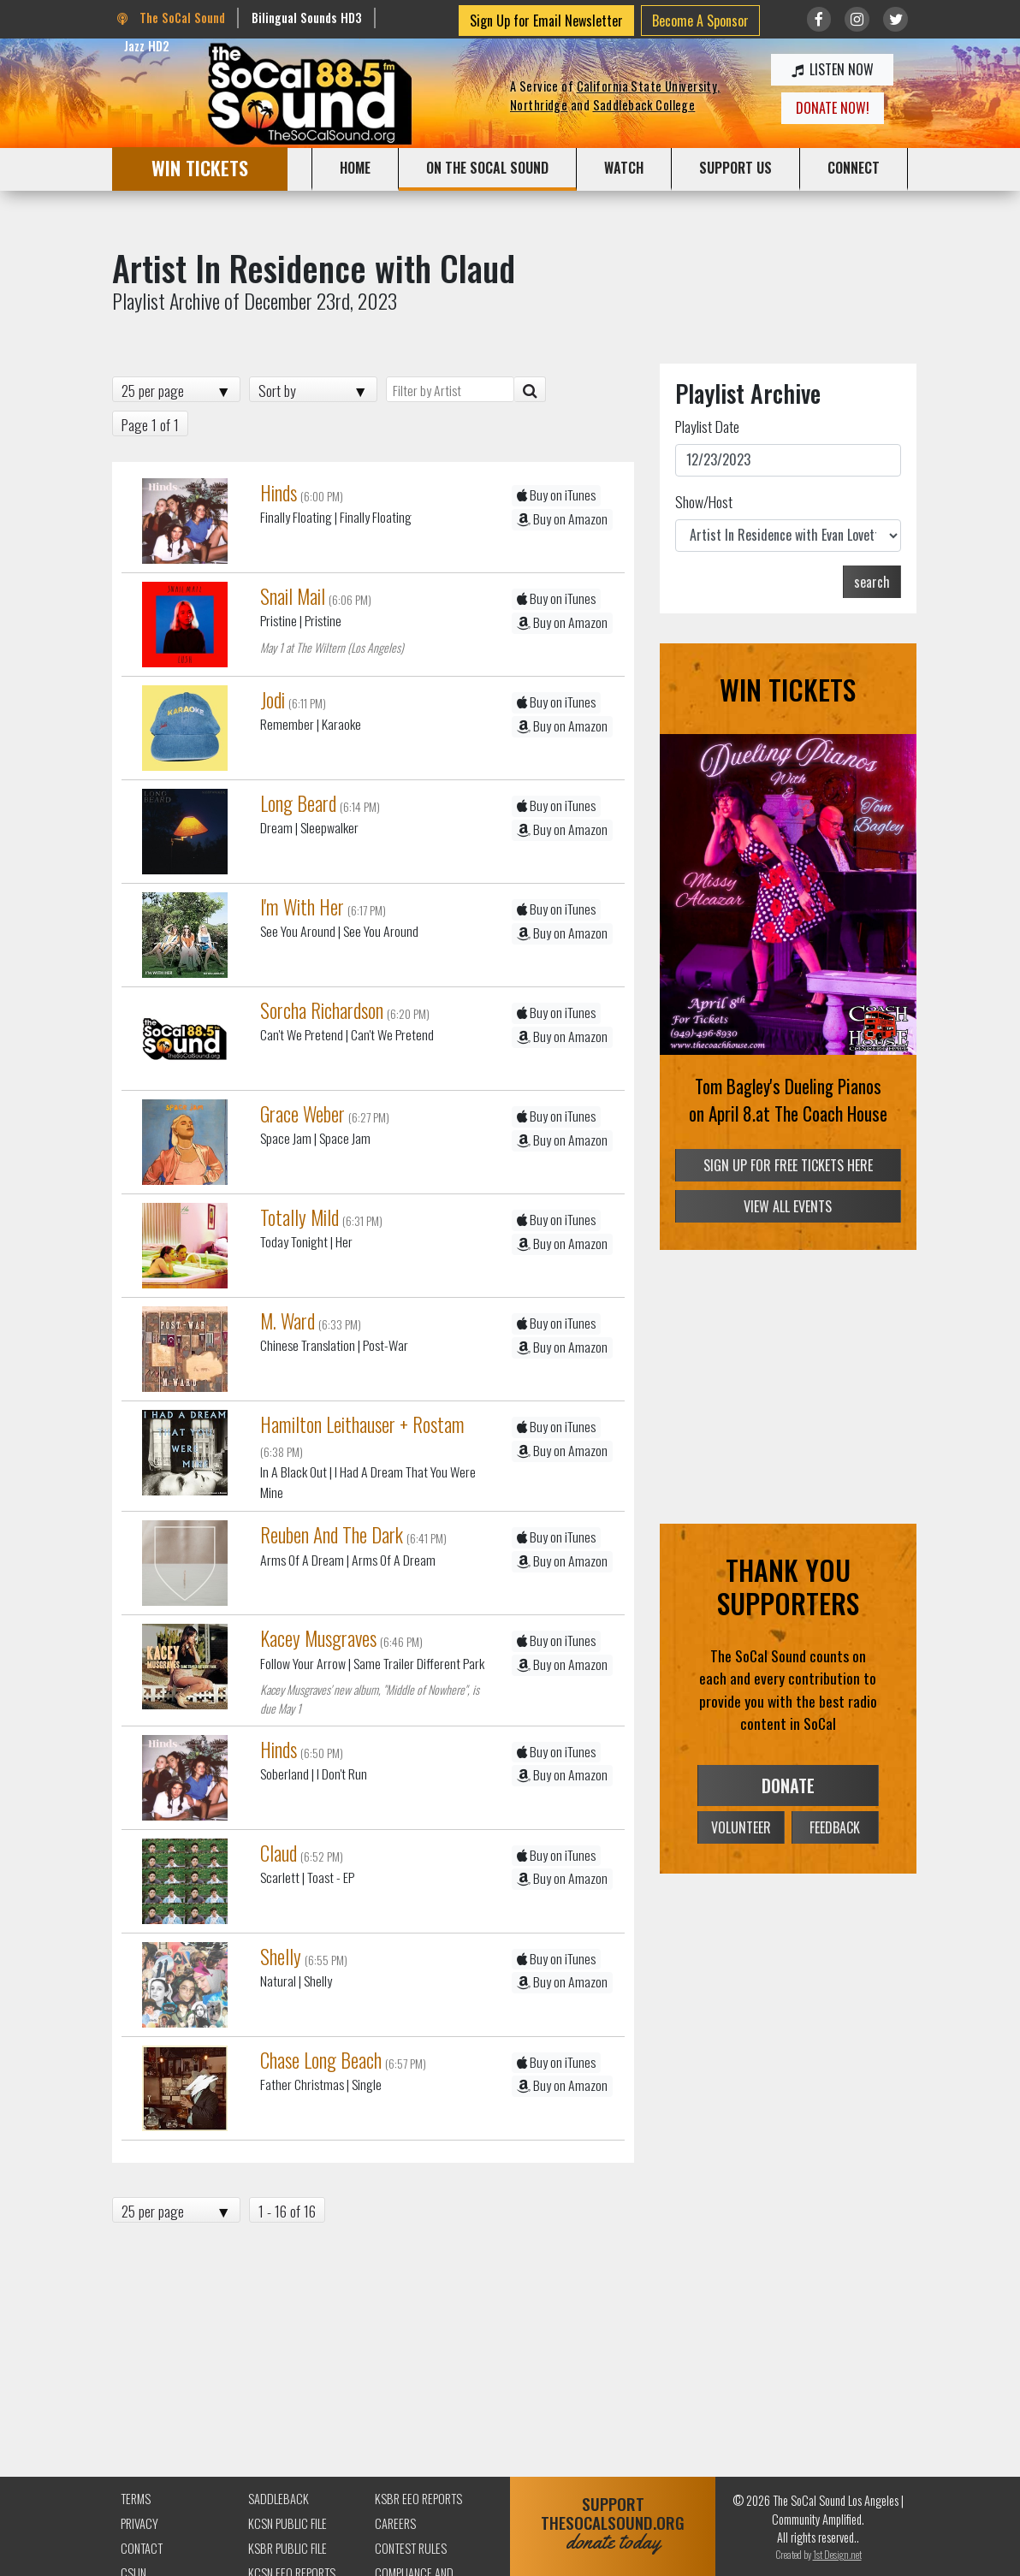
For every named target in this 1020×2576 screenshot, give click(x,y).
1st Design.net (837, 2554)
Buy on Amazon (562, 519)
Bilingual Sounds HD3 (307, 18)
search (872, 581)
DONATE (788, 1785)
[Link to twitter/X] (895, 19)
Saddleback (278, 2499)
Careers (395, 2523)
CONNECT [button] (853, 167)
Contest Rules (411, 2548)
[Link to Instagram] (857, 19)
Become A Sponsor (700, 20)
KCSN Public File (287, 2523)
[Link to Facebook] (819, 19)
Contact (142, 2548)
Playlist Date (707, 426)
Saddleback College (644, 105)
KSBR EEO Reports (418, 2499)
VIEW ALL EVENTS (788, 1206)
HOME (355, 167)
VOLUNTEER (741, 1827)
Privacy (139, 2523)
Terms (136, 2499)
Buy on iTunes (556, 495)
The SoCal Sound (171, 18)
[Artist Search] (530, 389)
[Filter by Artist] (450, 389)
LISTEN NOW (833, 69)
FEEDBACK (834, 1827)
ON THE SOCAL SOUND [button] (487, 167)
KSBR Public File (287, 2548)
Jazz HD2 (146, 46)
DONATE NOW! (832, 108)
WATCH (623, 167)
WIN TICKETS (199, 167)
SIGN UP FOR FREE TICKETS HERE (788, 1165)
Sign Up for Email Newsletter (546, 20)
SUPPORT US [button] (735, 167)
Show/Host (703, 501)
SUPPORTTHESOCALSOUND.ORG (613, 2523)
